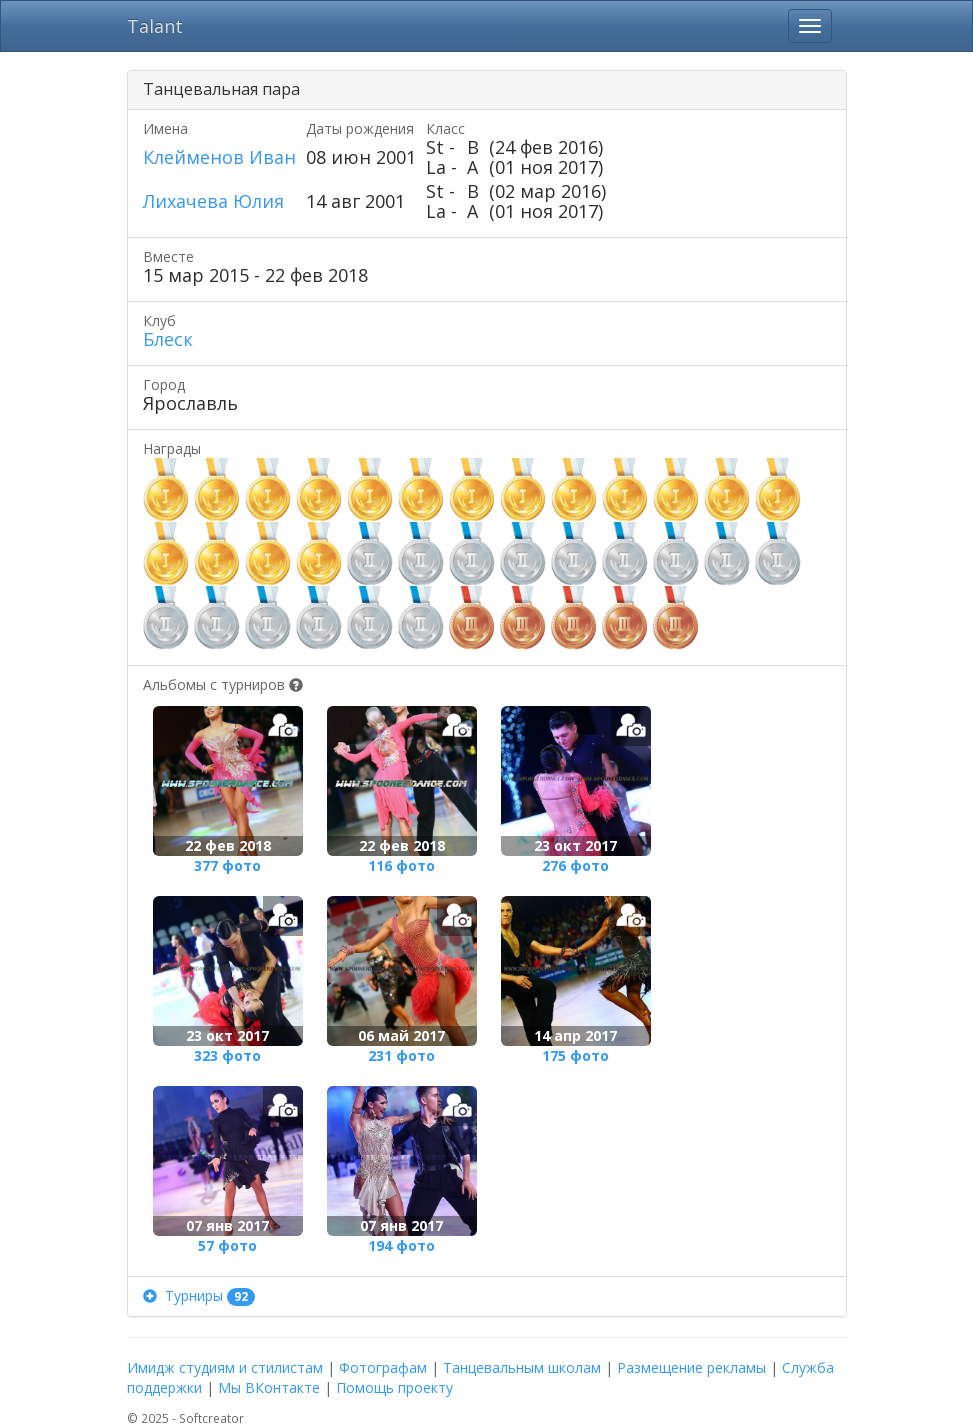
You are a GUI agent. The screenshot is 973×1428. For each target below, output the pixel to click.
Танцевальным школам (522, 1367)
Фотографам (383, 1367)
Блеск (168, 339)
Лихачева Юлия (213, 201)
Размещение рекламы (691, 1367)
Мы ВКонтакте (269, 1387)
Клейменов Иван (219, 157)
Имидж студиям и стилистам (225, 1367)
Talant (155, 26)
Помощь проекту (394, 1387)
